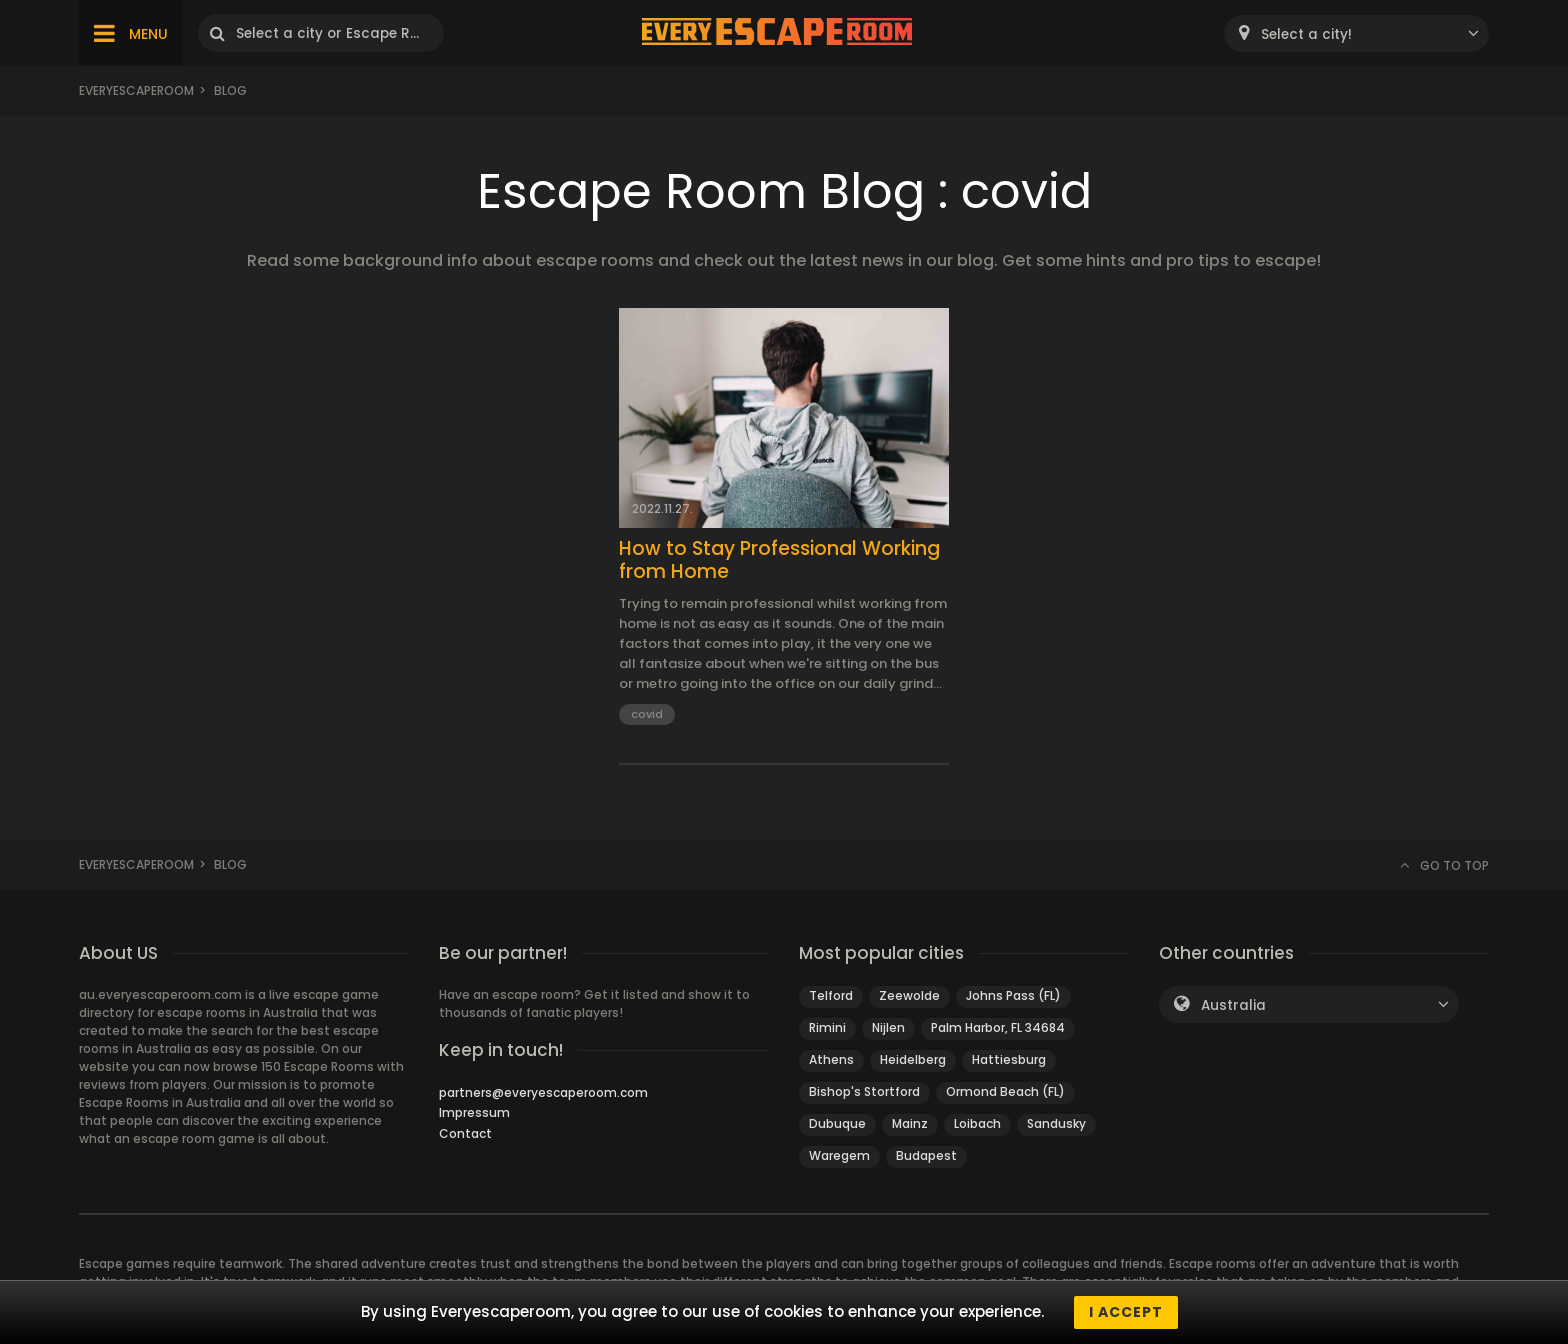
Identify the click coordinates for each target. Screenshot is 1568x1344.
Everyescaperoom (136, 90)
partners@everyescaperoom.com (543, 1092)
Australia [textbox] (1233, 1005)
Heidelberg (913, 1059)
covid (647, 714)
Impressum (474, 1112)
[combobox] (1356, 33)
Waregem (839, 1155)
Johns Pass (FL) (1013, 995)
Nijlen (888, 1027)
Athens (831, 1059)
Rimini (827, 1027)
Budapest (926, 1155)
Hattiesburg (1009, 1059)
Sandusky (1056, 1123)
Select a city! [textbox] (1306, 34)
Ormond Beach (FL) (1005, 1091)
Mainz (910, 1123)
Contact (465, 1133)
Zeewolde (909, 995)
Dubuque (837, 1123)
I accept (1126, 1312)
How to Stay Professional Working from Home (779, 561)
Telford (831, 995)
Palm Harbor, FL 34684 (998, 1027)
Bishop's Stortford (864, 1091)
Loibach (977, 1123)
